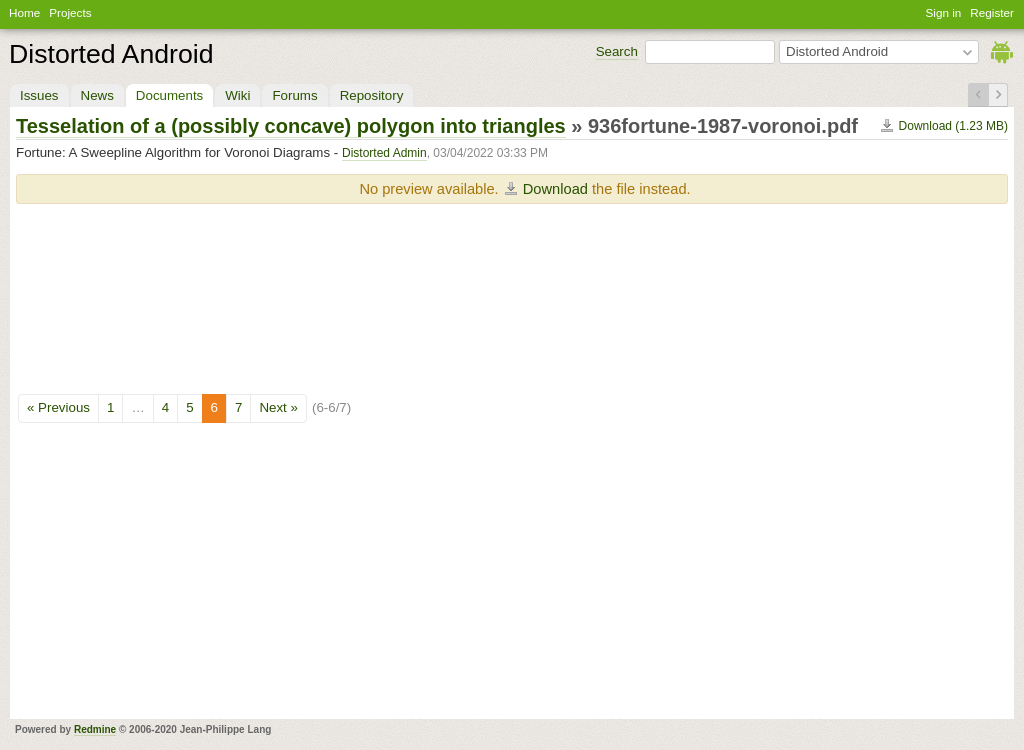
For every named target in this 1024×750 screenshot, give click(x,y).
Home (24, 12)
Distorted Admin (384, 153)
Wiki (237, 95)
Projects (70, 12)
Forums (294, 95)
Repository (372, 95)
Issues (39, 95)
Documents (169, 95)
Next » (278, 407)
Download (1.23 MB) (953, 126)
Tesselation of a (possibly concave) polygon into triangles (291, 126)
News (97, 95)
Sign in (944, 12)
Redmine (95, 729)
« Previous (58, 407)
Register (992, 12)
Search (617, 51)
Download (555, 189)
